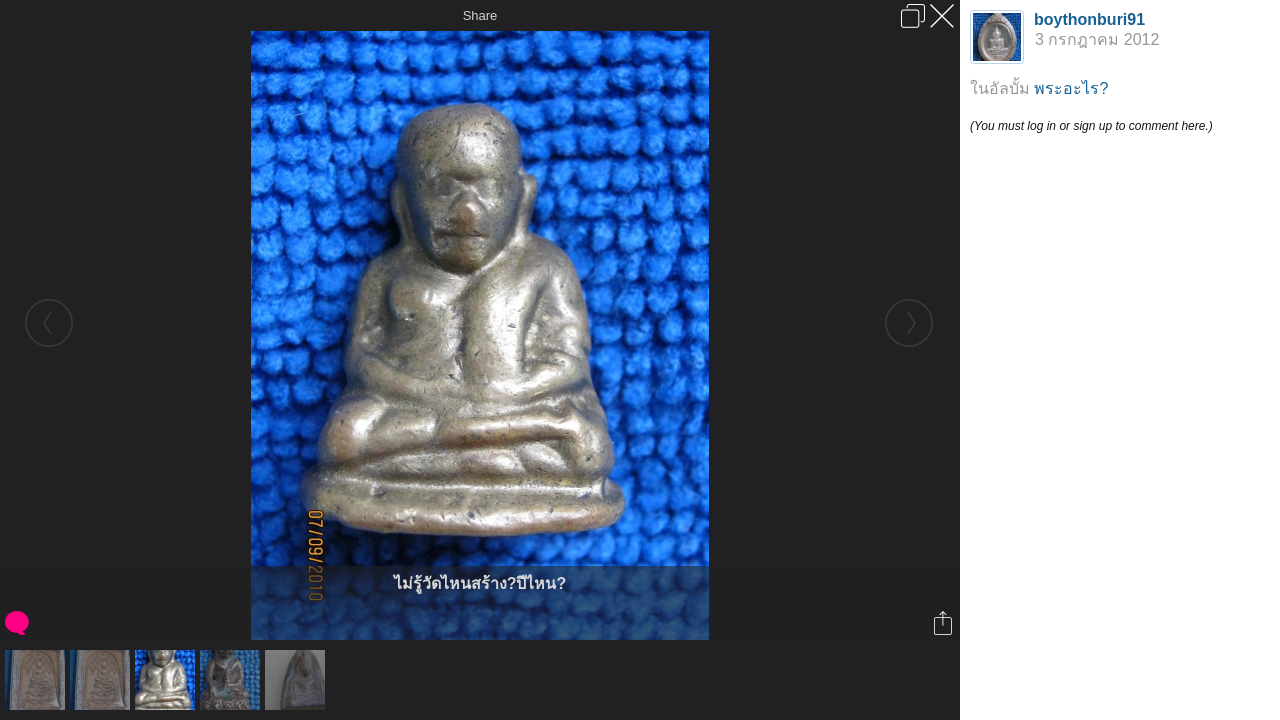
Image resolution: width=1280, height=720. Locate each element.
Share (480, 15)
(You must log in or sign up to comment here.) (1091, 126)
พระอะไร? (1071, 88)
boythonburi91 (1089, 19)
